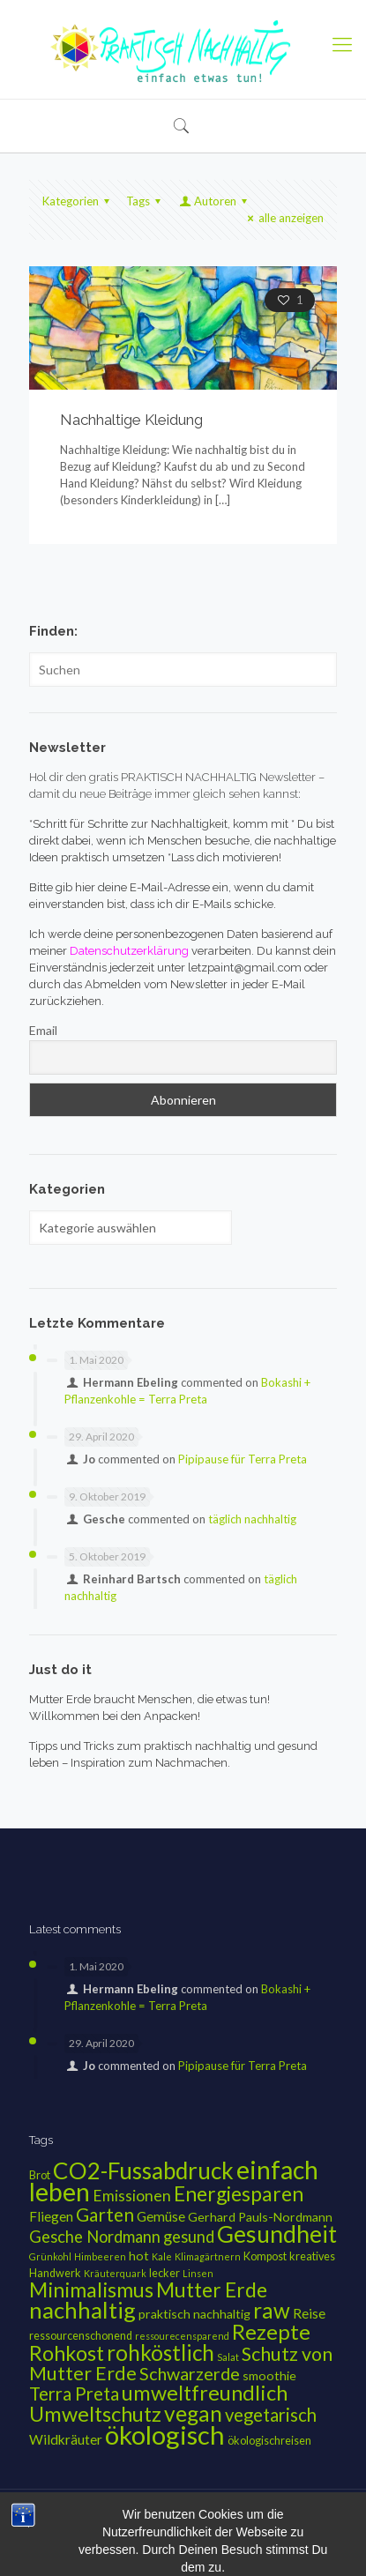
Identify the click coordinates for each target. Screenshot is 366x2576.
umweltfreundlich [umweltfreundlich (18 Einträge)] (205, 2392)
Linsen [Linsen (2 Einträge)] (198, 2273)
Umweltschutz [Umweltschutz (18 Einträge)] (95, 2413)
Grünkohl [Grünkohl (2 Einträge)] (50, 2256)
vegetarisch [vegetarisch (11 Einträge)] (271, 2414)
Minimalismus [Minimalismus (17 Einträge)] (91, 2289)
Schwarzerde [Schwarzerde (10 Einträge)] (189, 2374)
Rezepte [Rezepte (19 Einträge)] (271, 2331)
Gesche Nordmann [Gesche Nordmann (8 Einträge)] (95, 2236)
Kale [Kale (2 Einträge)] (162, 2256)
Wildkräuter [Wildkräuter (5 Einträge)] (65, 2439)
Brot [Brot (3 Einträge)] (39, 2175)
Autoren (214, 201)
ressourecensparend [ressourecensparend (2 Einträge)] (182, 2335)
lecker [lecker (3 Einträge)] (164, 2273)
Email (43, 1030)
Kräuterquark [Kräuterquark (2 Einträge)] (115, 2273)
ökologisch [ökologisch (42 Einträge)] (165, 2434)
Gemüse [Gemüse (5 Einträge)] (161, 2216)
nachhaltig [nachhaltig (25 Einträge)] (82, 2310)
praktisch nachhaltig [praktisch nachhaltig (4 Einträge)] (194, 2313)
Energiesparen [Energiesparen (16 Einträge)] (238, 2193)
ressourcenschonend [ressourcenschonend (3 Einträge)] (80, 2335)
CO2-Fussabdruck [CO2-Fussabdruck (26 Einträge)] (143, 2170)
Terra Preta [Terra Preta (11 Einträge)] (74, 2393)
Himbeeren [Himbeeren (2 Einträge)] (100, 2256)
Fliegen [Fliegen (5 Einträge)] (51, 2216)
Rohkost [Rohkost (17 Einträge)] (66, 2353)
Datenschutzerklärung (217, 2524)
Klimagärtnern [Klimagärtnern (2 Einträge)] (208, 2256)
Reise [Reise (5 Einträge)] (309, 2313)
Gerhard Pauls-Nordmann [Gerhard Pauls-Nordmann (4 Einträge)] (260, 2216)
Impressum (122, 2524)
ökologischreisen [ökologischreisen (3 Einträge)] (269, 2440)
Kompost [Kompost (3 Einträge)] (265, 2256)
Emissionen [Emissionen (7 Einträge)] (132, 2195)
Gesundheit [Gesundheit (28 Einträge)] (277, 2234)
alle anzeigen (283, 218)
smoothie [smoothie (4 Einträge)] (269, 2375)
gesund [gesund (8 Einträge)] (188, 2236)
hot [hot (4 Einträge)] (139, 2255)
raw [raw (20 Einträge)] (271, 2310)
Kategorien (78, 201)
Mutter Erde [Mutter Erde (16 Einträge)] (211, 2289)
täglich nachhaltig (252, 1519)
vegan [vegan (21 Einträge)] (193, 2413)
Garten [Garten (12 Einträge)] (105, 2214)
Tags (146, 201)
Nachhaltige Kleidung (131, 419)
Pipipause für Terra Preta (242, 1459)
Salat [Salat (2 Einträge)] (228, 2357)
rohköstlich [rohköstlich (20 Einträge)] (160, 2352)
